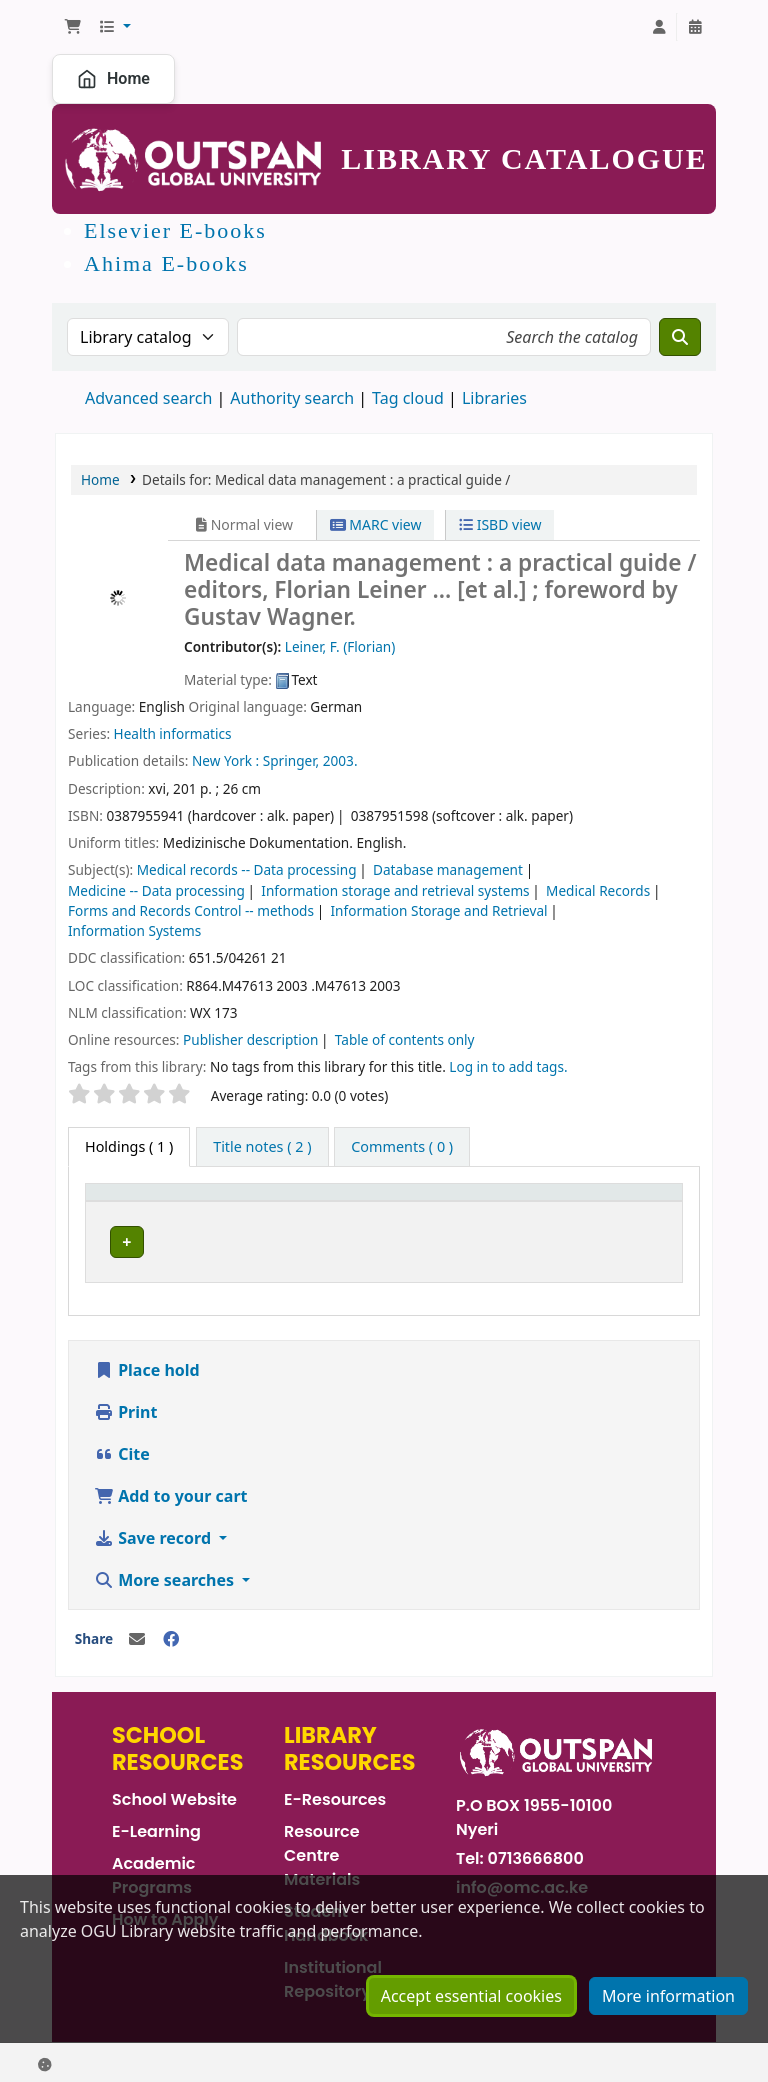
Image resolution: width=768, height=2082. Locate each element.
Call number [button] (426, 1201)
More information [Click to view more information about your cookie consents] (668, 2035)
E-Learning (156, 1826)
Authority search (292, 398)
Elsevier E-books (175, 230)
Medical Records (598, 890)
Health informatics (173, 733)
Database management (448, 869)
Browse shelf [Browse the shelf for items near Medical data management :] (532, 1238)
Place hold (147, 1365)
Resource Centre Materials (322, 1850)
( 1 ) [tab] (129, 1146)
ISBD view (500, 524)
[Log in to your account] (659, 27)
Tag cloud (408, 398)
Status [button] (626, 1201)
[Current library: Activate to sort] (286, 1201)
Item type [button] (129, 1201)
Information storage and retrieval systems (395, 890)
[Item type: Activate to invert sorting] (142, 1201)
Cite (122, 1449)
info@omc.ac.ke (522, 1882)
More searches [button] (166, 1575)
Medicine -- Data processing (156, 890)
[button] (73, 27)
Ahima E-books (166, 263)
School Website (174, 1794)
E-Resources (335, 1794)
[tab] (262, 1147)
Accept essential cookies (471, 2035)
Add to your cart (171, 1491)
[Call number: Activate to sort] (484, 1201)
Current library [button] (260, 1201)
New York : (225, 760)
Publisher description (250, 1039)
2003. (340, 760)
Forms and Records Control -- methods (191, 910)
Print (125, 1407)
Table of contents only (405, 1039)
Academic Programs (154, 1870)
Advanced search (148, 398)
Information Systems (134, 930)
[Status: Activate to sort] (639, 1201)
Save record (154, 1533)
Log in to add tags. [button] (508, 1066)
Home (113, 79)
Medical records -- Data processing (247, 869)
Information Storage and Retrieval (438, 910)
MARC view (376, 524)
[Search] (680, 337)
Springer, (291, 760)
